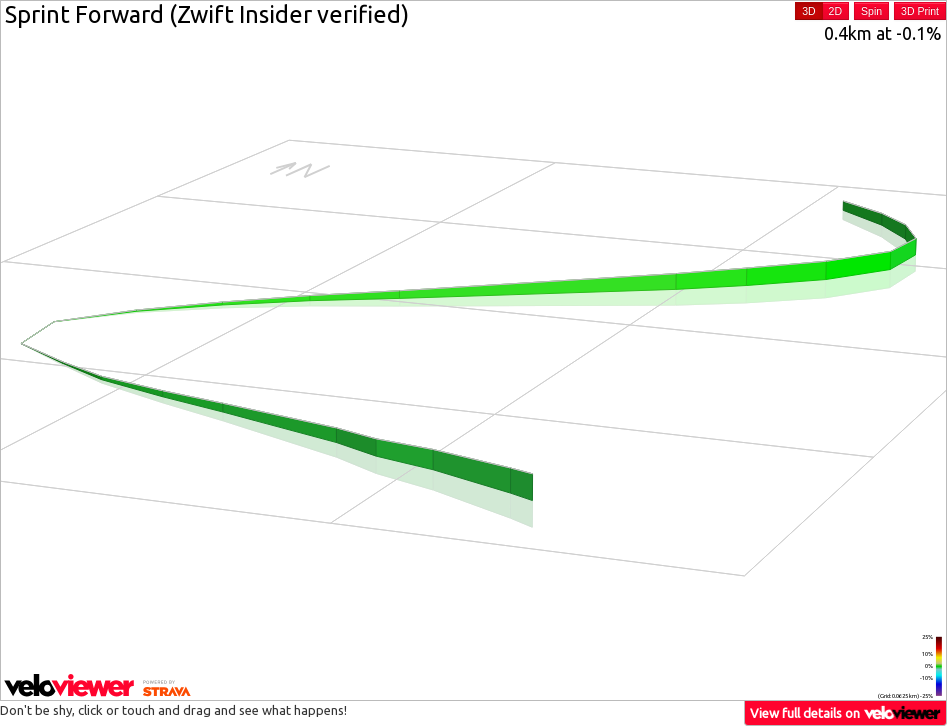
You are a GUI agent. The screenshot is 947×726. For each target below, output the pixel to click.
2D (835, 11)
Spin (871, 11)
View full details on (846, 712)
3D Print (920, 11)
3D (808, 11)
